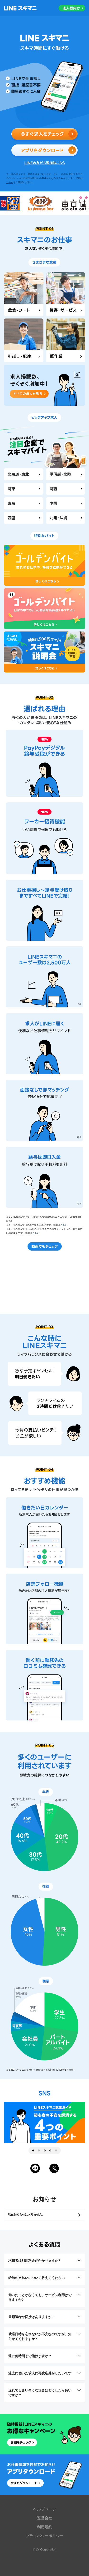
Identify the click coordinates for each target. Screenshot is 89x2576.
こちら (9, 182)
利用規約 (44, 2527)
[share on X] (54, 2172)
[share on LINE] (35, 2172)
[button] (33, 2150)
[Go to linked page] (44, 2122)
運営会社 (44, 2518)
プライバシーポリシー (45, 2536)
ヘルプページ (44, 2509)
